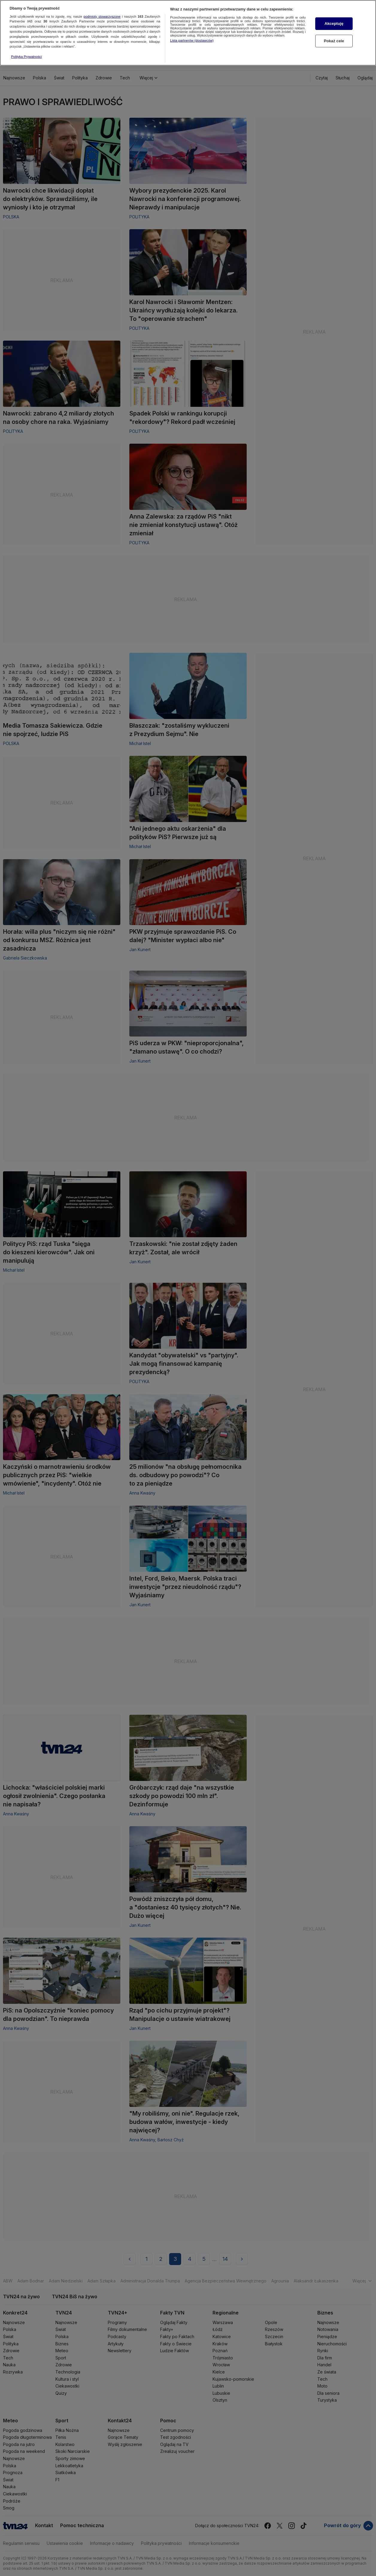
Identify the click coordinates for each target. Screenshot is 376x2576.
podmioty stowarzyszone (102, 5)
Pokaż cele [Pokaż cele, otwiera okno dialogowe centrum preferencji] (334, 29)
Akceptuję (334, 12)
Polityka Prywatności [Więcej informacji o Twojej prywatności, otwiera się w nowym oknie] (26, 45)
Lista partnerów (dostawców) (191, 29)
